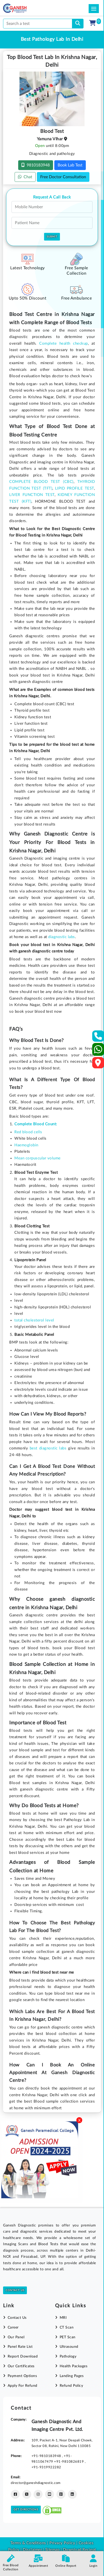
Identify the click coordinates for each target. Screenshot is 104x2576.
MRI (63, 2318)
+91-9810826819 (69, 2461)
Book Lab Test (70, 165)
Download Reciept (79, 2550)
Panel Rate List (20, 2347)
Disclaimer (32, 2550)
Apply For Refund (22, 2386)
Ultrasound (69, 2347)
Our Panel (16, 2337)
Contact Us (15, 2290)
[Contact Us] (98, 1038)
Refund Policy (71, 2386)
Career (13, 2327)
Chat (25, 177)
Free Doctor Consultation (63, 177)
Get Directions (26, 2509)
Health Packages (74, 2366)
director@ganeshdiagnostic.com (36, 2483)
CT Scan (67, 2327)
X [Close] (79, 2120)
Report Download (23, 2356)
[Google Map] (98, 1064)
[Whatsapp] (98, 1051)
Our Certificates (21, 2366)
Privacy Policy (61, 2543)
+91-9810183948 (47, 2456)
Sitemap (52, 2550)
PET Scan (68, 2337)
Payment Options (22, 2376)
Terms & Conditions (28, 2543)
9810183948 (36, 165)
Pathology (68, 2356)
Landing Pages (72, 2376)
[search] (78, 23)
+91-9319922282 (46, 2467)
